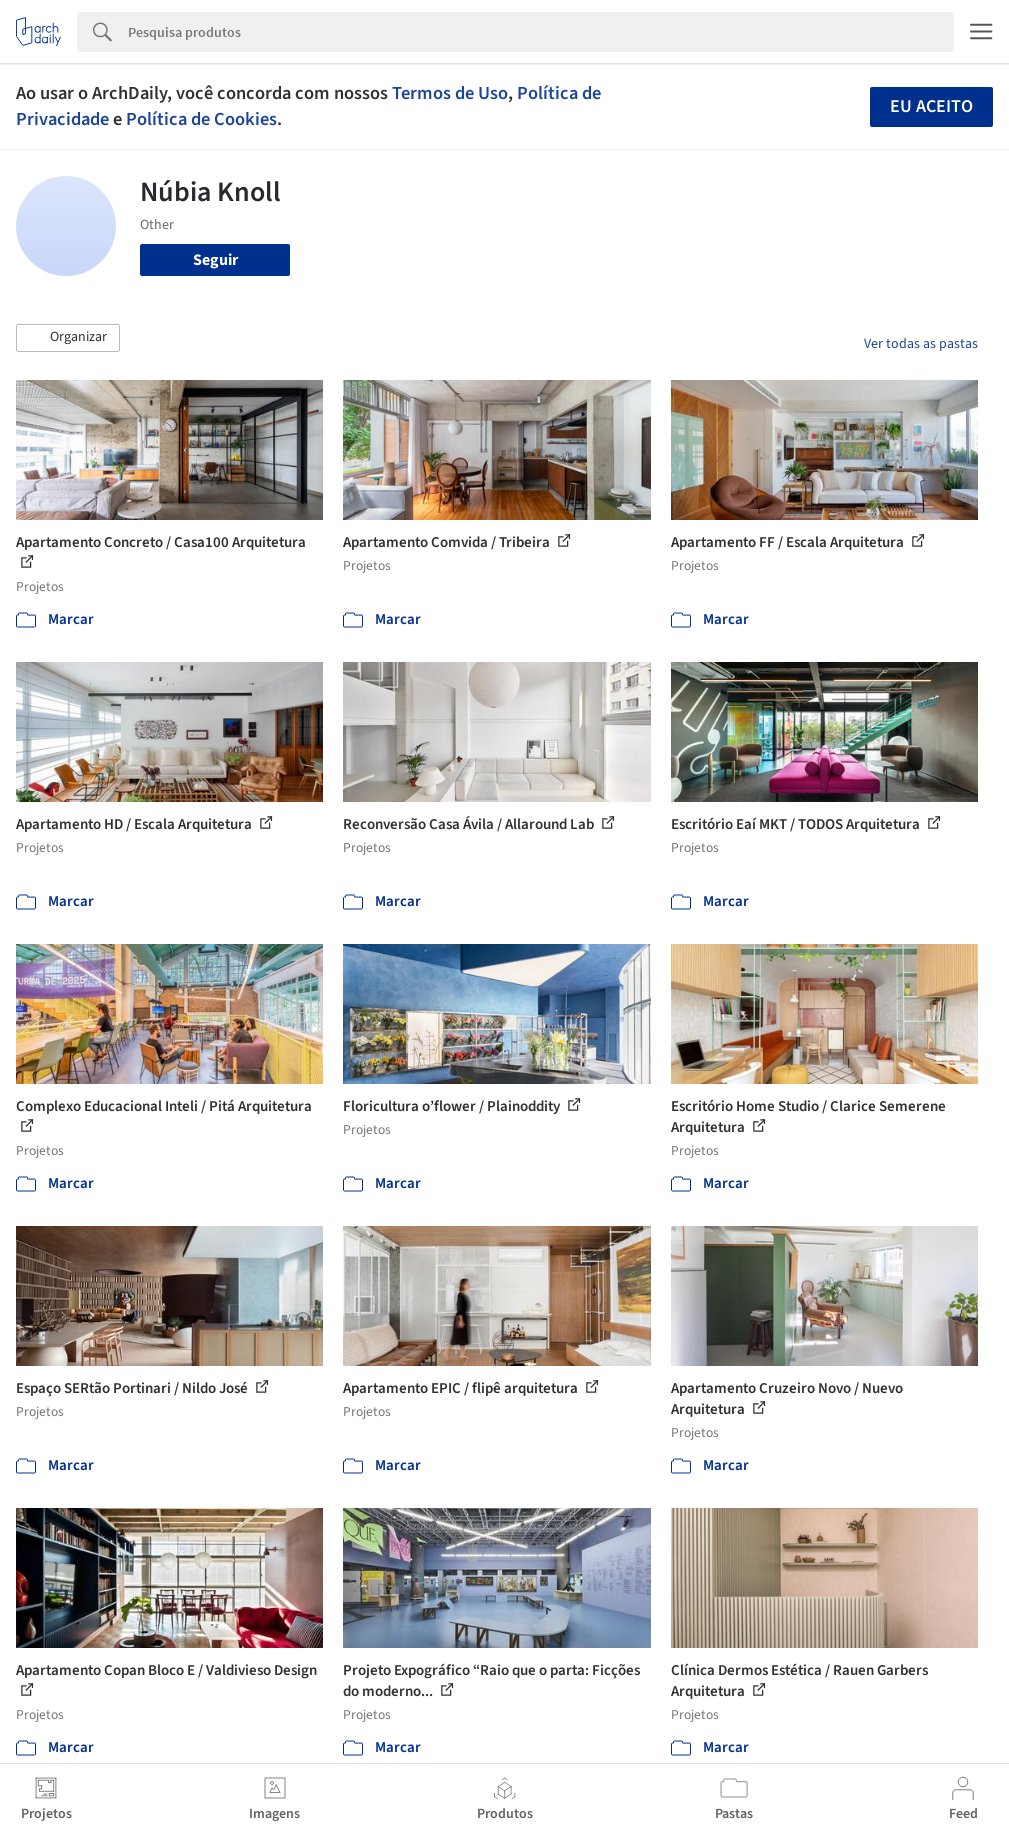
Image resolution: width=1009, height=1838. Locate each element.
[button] (68, 338)
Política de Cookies (201, 119)
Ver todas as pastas (921, 344)
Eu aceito (931, 106)
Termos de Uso (450, 93)
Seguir (215, 260)
